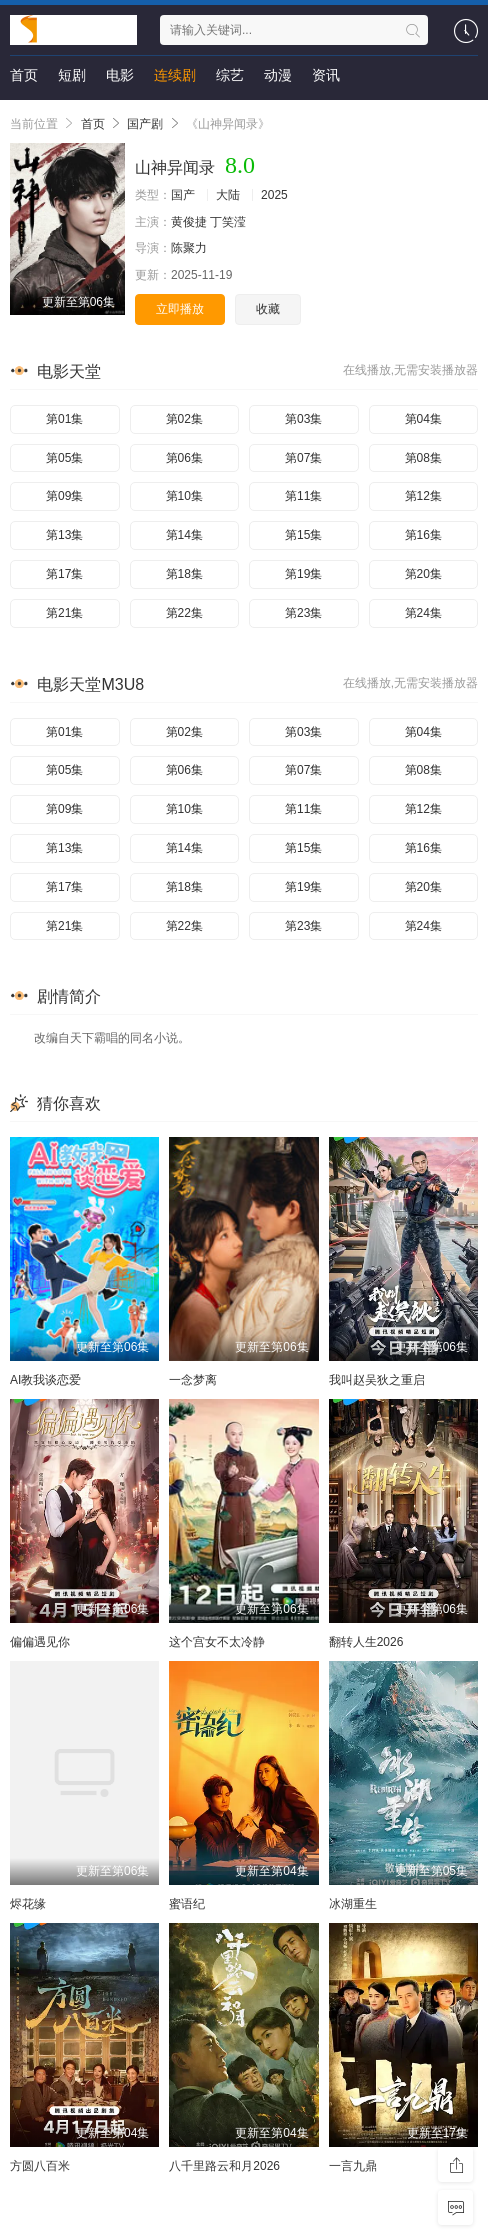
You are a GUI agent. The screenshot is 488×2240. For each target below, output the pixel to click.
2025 (274, 195)
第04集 (423, 419)
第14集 (184, 535)
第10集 (184, 496)
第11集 (303, 496)
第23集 (303, 613)
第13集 (64, 535)
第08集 (423, 458)
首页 (24, 75)
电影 (120, 75)
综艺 (230, 75)
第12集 (423, 496)
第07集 (303, 458)
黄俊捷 (189, 222)
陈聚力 (189, 248)
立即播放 (180, 309)
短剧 (72, 75)
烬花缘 (28, 1904)
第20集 (423, 574)
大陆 (228, 195)
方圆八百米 (40, 2166)
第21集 (64, 613)
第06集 (184, 458)
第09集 (64, 496)
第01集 (64, 419)
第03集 (303, 419)
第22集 (184, 613)
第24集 (423, 613)
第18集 (184, 574)
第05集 (64, 458)
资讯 (326, 75)
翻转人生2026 (366, 1642)
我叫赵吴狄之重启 (377, 1380)
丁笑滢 (228, 222)
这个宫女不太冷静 (217, 1642)
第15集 (303, 535)
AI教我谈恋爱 (45, 1380)
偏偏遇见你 (40, 1642)
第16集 (423, 535)
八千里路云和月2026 (224, 2166)
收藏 (268, 309)
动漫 (278, 75)
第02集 (184, 419)
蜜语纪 (187, 1904)
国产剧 (145, 124)
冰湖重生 (353, 1904)
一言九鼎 (353, 2166)
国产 (183, 195)
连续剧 (175, 75)
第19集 (303, 574)
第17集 (64, 574)
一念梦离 (193, 1380)
